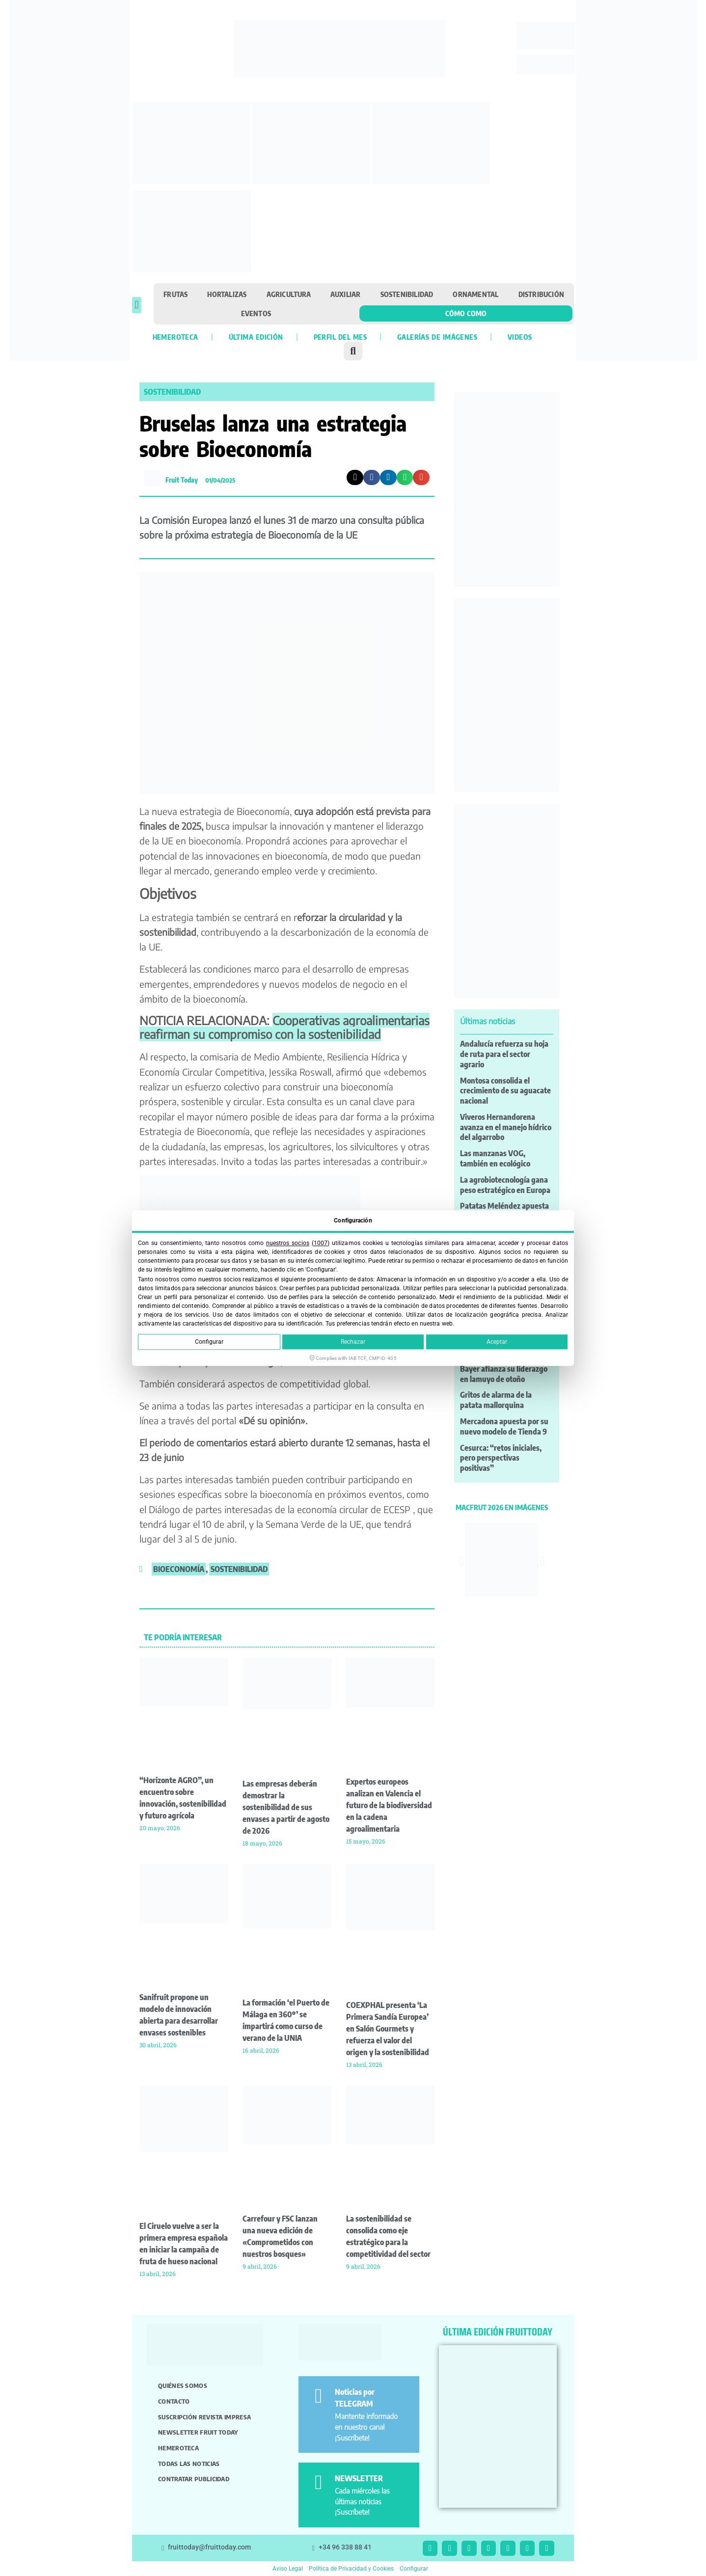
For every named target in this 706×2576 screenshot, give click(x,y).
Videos (520, 336)
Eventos (256, 313)
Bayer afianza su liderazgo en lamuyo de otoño (503, 1374)
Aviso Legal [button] (287, 2568)
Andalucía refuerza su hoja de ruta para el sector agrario (504, 1054)
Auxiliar (345, 294)
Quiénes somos (182, 2385)
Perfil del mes (340, 336)
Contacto (174, 2401)
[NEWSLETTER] (318, 2482)
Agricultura (289, 294)
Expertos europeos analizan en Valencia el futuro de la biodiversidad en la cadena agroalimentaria (389, 1805)
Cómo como (466, 313)
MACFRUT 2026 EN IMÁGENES (502, 1507)
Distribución (541, 294)
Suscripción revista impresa (204, 2417)
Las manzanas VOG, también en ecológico (495, 1158)
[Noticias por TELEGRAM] (318, 2396)
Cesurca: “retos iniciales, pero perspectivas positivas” (501, 1458)
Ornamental (475, 294)
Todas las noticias (188, 2464)
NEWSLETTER (359, 2478)
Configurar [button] (414, 2568)
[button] (136, 305)
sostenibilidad (239, 1569)
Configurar (209, 1341)
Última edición (256, 336)
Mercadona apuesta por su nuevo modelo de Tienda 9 (504, 1426)
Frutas (175, 294)
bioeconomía (178, 1569)
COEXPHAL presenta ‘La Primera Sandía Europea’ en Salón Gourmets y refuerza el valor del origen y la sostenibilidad (387, 2028)
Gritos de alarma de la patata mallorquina (496, 1400)
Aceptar (497, 1341)
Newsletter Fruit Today (198, 2432)
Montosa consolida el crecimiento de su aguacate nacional (505, 1091)
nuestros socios (287, 1243)
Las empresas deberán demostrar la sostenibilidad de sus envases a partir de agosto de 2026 (286, 1807)
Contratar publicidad (193, 2479)
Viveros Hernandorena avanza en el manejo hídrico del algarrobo (505, 1127)
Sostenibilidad (407, 294)
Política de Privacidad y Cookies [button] (351, 2568)
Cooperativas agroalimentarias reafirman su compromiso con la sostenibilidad (284, 1027)
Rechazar (353, 1341)
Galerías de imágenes (437, 336)
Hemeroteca (175, 336)
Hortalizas (226, 294)
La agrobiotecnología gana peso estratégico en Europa (505, 1185)
